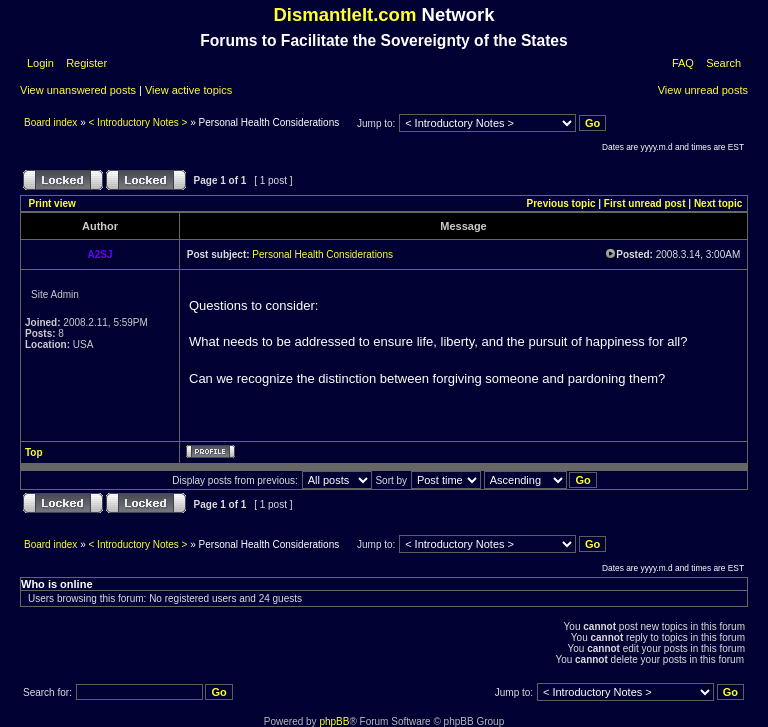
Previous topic (561, 203)
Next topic (718, 203)
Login (40, 63)
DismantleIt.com (344, 14)
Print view (52, 203)
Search (723, 63)
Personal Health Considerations (322, 254)
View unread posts (703, 90)
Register (85, 63)
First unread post (645, 203)
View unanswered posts (78, 90)
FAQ (683, 63)
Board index (52, 122)
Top (34, 452)
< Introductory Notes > (138, 122)
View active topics (188, 90)
